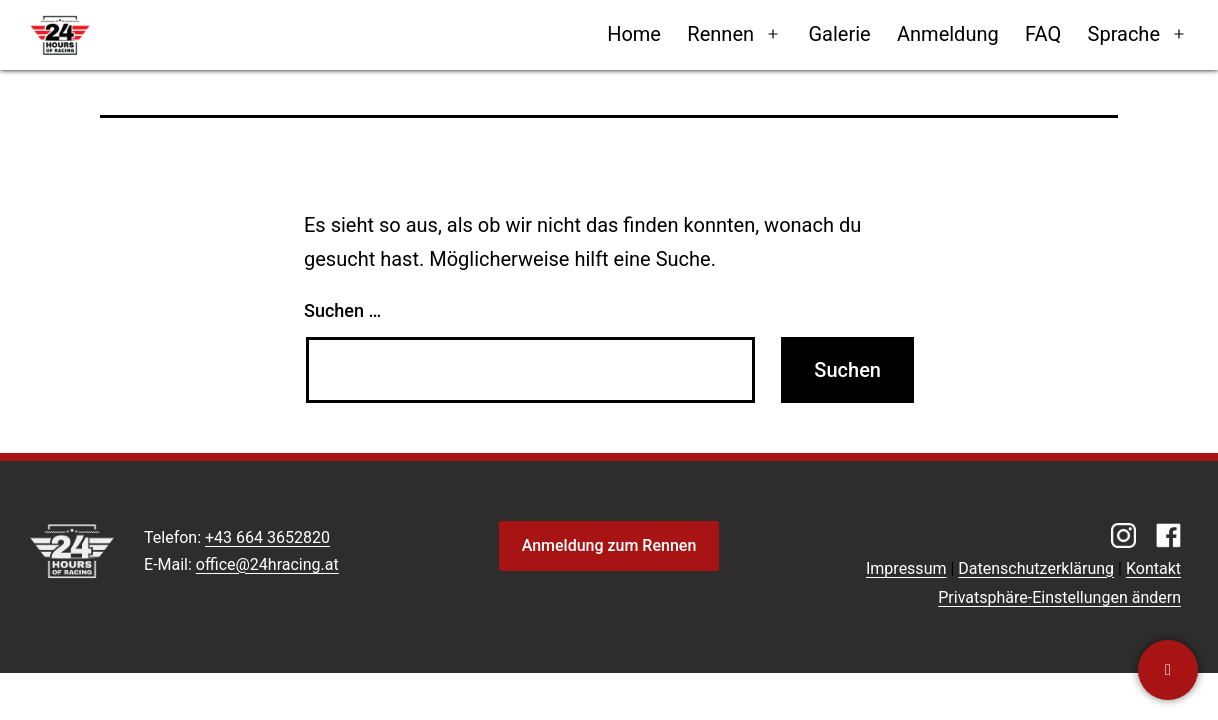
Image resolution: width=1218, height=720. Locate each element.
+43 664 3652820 (267, 537)
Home (634, 34)
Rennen (720, 34)
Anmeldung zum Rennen (609, 545)
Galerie (839, 34)
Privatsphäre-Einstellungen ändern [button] (1059, 597)
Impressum (906, 568)
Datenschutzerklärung (1036, 568)
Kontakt (1153, 568)
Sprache (1124, 34)
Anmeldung (948, 34)
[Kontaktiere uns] (1168, 670)
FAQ (1043, 34)
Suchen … (342, 310)
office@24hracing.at (267, 564)
